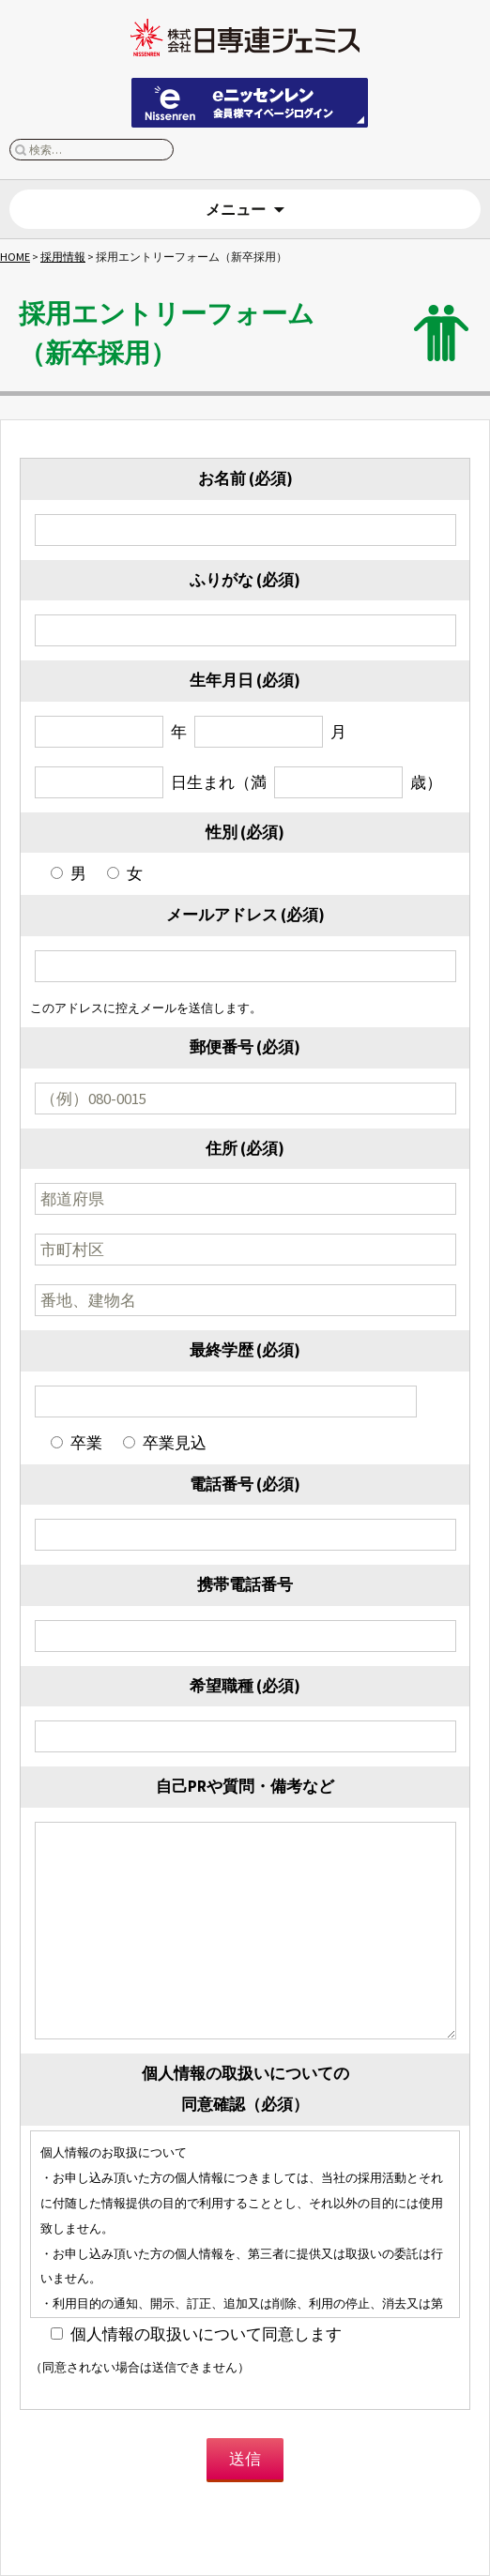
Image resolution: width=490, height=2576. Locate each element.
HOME (15, 257)
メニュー (236, 209)
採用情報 (62, 257)
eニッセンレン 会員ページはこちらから (249, 103)
